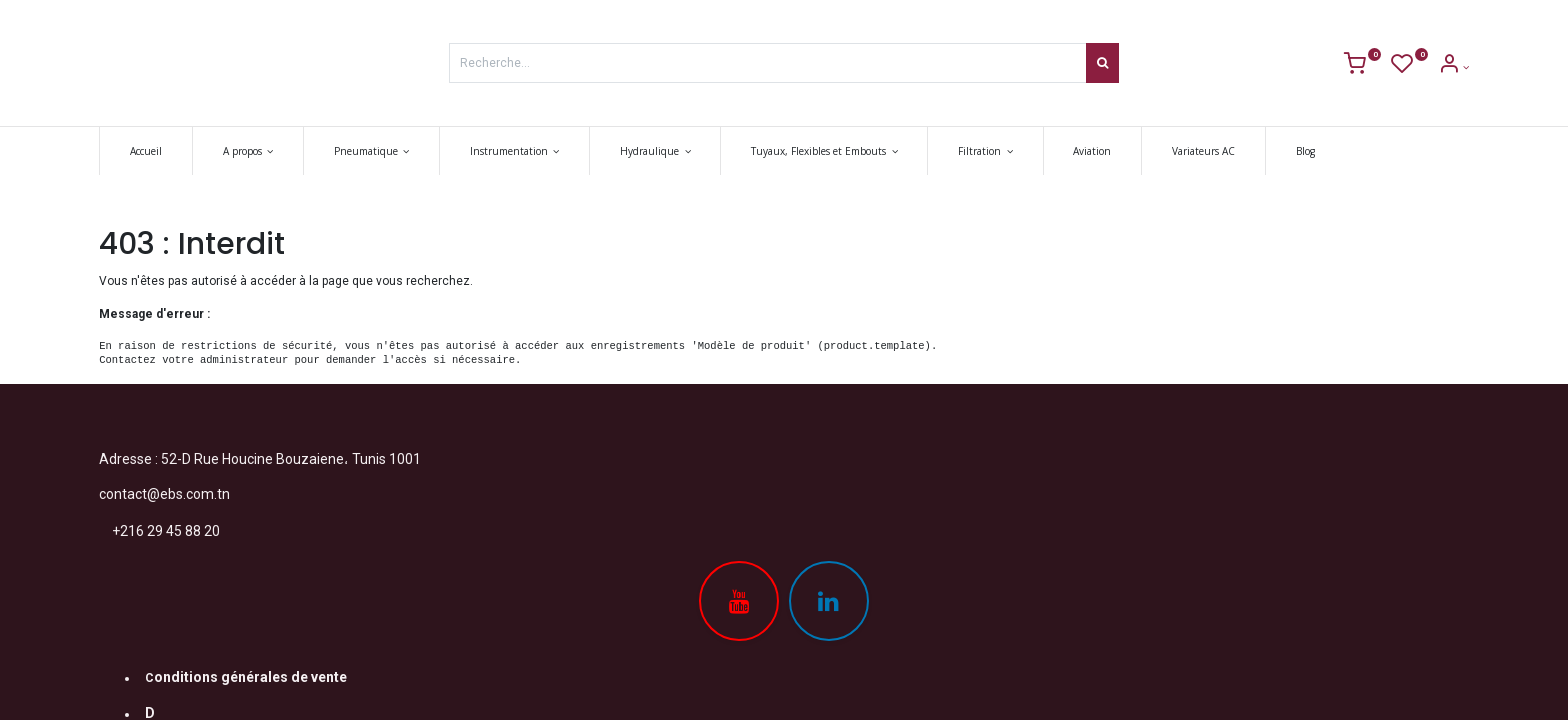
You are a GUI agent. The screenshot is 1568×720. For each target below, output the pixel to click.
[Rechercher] (1102, 63)
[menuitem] (146, 151)
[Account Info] (1453, 67)
